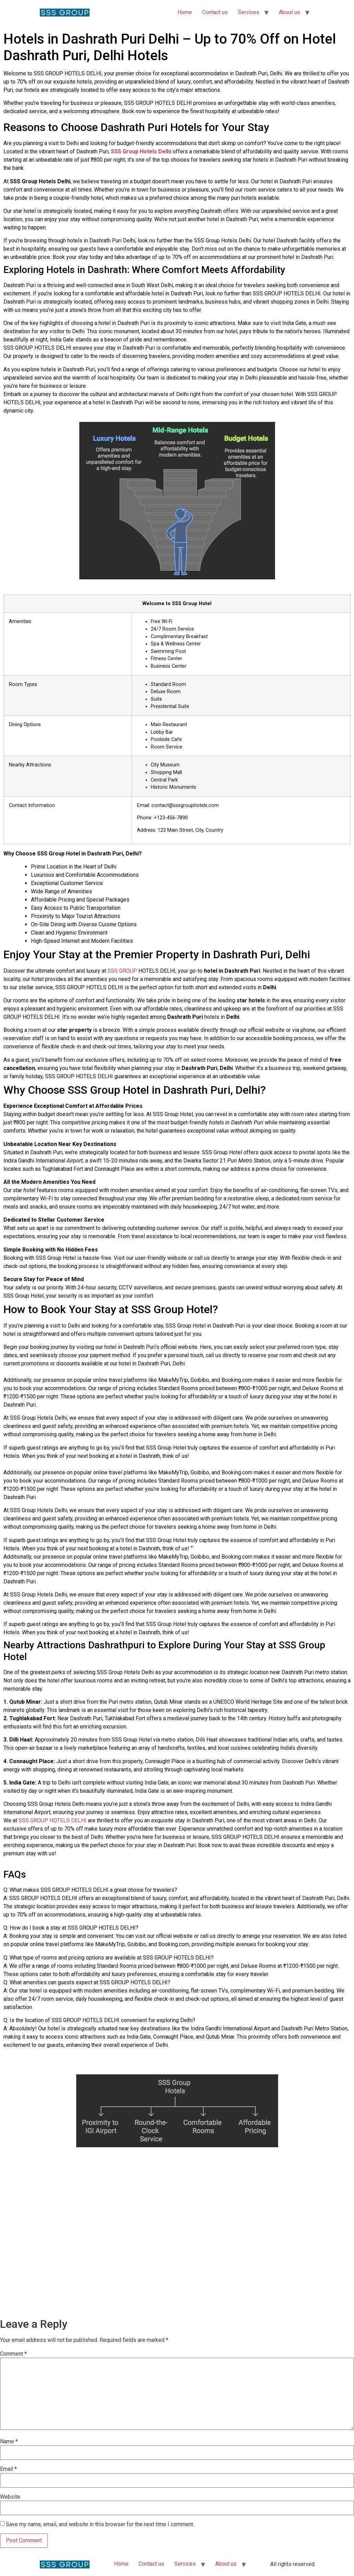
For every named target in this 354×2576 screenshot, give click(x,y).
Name (9, 2441)
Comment (13, 2354)
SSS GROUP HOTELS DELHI (53, 1820)
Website (10, 2497)
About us (289, 12)
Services (248, 12)
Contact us (215, 12)
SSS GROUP (121, 971)
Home (185, 12)
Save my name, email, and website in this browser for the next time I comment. (100, 2524)
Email (8, 2469)
